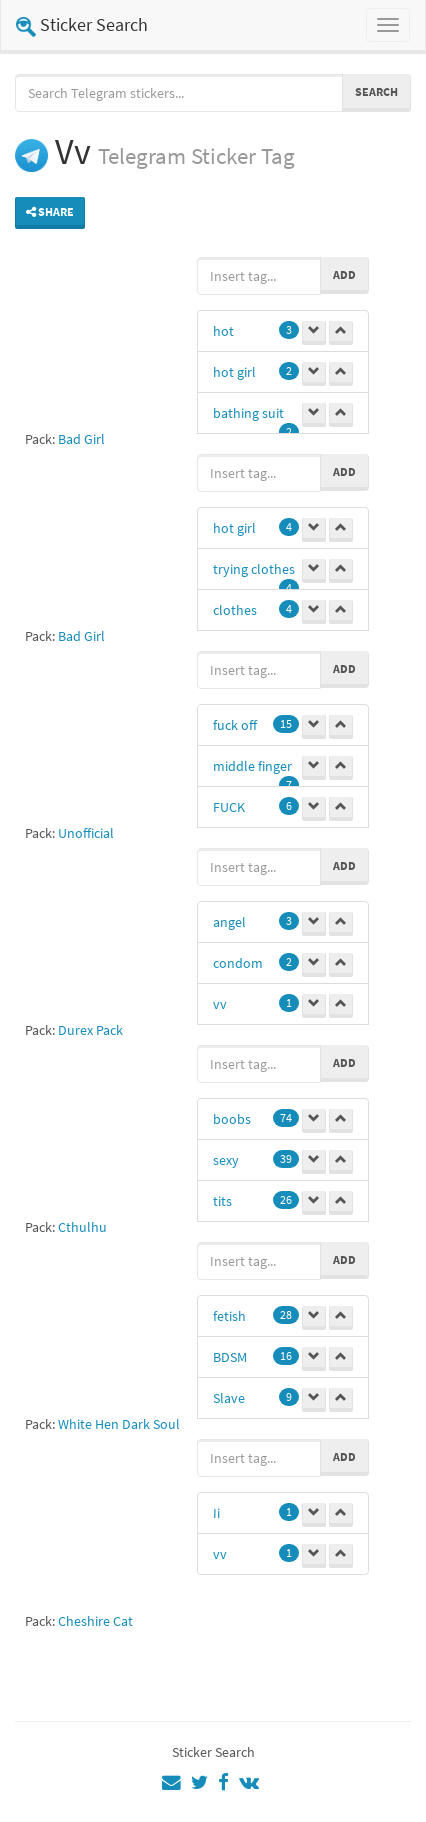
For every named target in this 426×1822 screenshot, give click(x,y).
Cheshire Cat (95, 1621)
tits (222, 1201)
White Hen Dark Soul (119, 1424)
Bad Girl (81, 439)
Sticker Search (82, 24)
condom (238, 963)
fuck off (235, 725)
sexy (226, 1160)
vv (220, 1004)
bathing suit (248, 413)
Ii (216, 1513)
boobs (232, 1119)
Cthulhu (82, 1227)
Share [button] (50, 211)
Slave (229, 1398)
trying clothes (254, 569)
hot (223, 331)
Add (344, 274)
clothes (235, 610)
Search (376, 91)
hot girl (234, 372)
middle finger (252, 766)
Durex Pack (90, 1030)
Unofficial (86, 833)
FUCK (229, 807)
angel (229, 922)
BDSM (230, 1357)
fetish (229, 1316)
